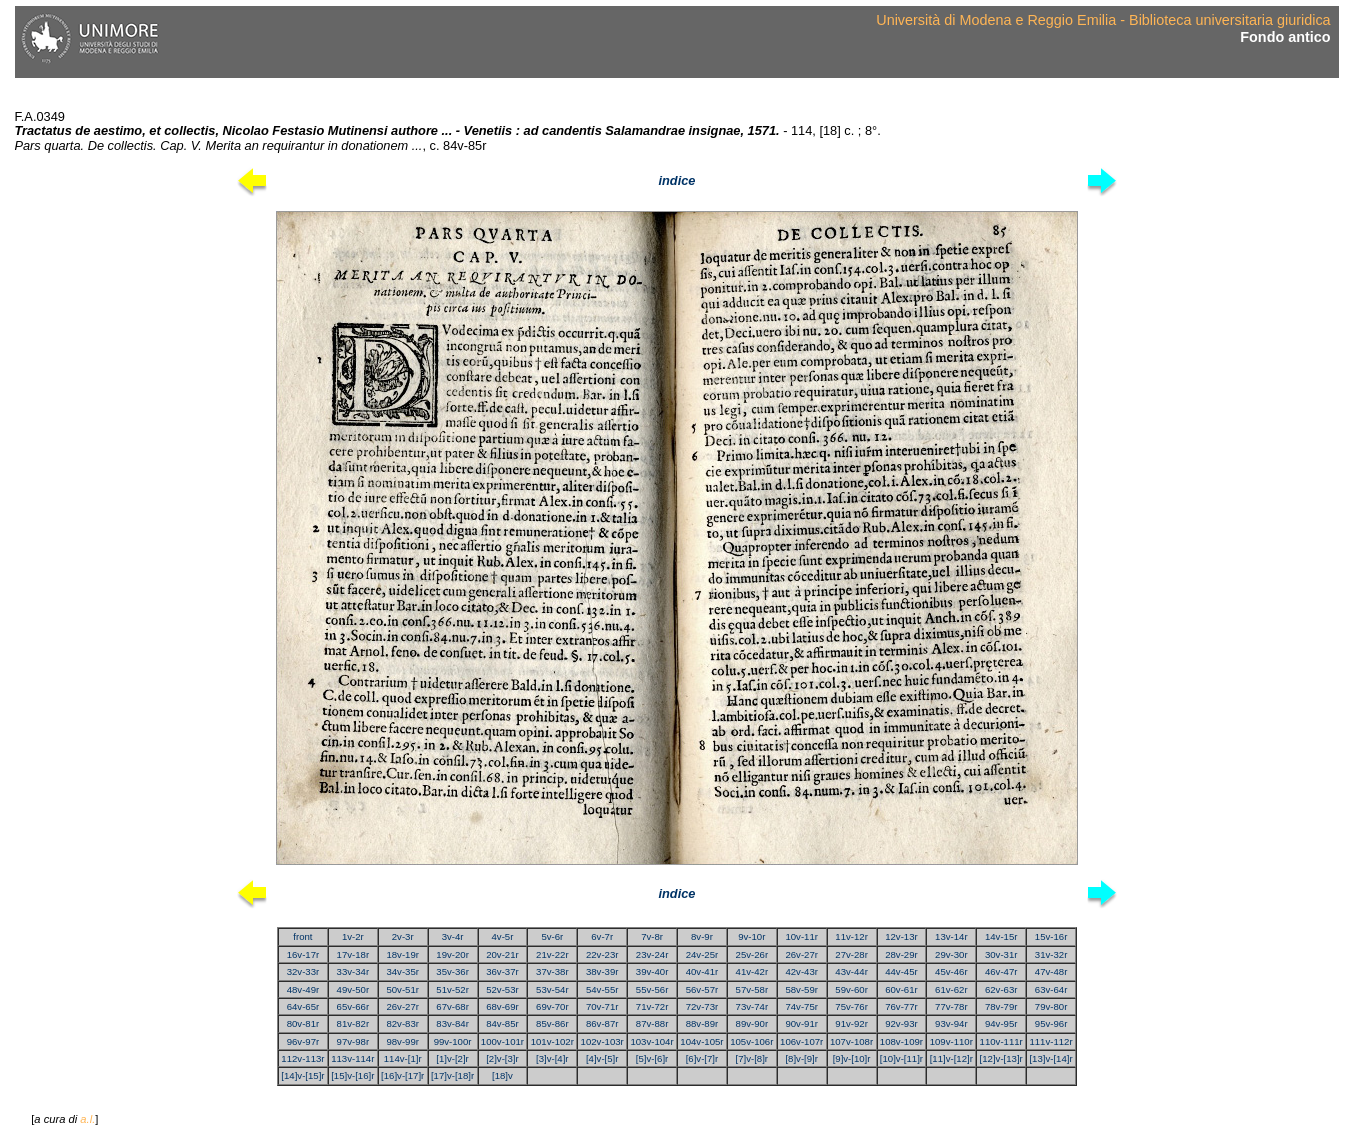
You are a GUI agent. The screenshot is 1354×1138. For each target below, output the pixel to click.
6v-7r (602, 936)
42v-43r (801, 971)
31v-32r (1051, 954)
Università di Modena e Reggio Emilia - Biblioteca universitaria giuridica (1103, 20)
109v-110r (951, 1041)
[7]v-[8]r (752, 1058)
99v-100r (453, 1041)
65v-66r (353, 1006)
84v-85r (502, 1023)
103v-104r (651, 1041)
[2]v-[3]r (502, 1058)
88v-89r (702, 1023)
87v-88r (652, 1023)
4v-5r (503, 936)
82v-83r (402, 1023)
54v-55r (602, 989)
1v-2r (353, 936)
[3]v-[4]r (552, 1058)
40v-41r (702, 971)
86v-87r (602, 1023)
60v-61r (901, 989)
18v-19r (402, 954)
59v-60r (851, 989)
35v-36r (452, 971)
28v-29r (901, 954)
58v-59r (801, 989)
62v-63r (1001, 989)
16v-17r (303, 954)
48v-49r (303, 989)
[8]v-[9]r (801, 1058)
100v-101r (502, 1041)
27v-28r (851, 954)
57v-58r (752, 989)
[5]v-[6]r (652, 1058)
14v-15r (1001, 936)
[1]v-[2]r (452, 1058)
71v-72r (652, 1006)
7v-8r (652, 936)
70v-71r (602, 1006)
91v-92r (851, 1023)
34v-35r (402, 971)
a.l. (87, 1119)
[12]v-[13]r (1001, 1058)
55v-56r (652, 989)
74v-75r (801, 1006)
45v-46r (951, 971)
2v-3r (403, 936)
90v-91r (801, 1023)
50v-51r (402, 989)
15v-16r (1051, 936)
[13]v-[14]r (1050, 1058)
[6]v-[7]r (702, 1058)
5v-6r (552, 936)
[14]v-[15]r (302, 1075)
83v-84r (452, 1023)
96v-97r (303, 1041)
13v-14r (951, 936)
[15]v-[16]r (352, 1075)
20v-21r (502, 954)
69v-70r (552, 1006)
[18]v (502, 1075)
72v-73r (702, 1006)
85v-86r (552, 1023)
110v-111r (1001, 1041)
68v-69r (502, 1006)
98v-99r (402, 1041)
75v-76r (851, 1006)
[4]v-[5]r (602, 1058)
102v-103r (602, 1041)
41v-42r (752, 971)
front (302, 936)
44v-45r (901, 971)
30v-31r (1001, 954)
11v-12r (851, 936)
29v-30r (951, 954)
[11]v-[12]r (951, 1058)
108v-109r (901, 1041)
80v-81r (303, 1023)
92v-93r (901, 1023)
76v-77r (901, 1006)
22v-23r (602, 954)
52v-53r (502, 989)
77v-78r (951, 1006)
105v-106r (751, 1041)
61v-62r (951, 989)
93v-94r (951, 1023)
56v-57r (702, 989)
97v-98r (353, 1041)
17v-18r (353, 954)
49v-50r (353, 989)
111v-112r (1050, 1041)
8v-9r (702, 936)
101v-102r (552, 1041)
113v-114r (352, 1058)
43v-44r (851, 971)
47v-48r (1051, 971)
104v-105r (701, 1041)
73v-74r (752, 1006)
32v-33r (303, 971)
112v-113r (302, 1058)
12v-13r (901, 936)
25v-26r (752, 954)
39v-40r (652, 971)
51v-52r (452, 989)
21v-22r (552, 954)
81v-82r (353, 1023)
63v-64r (1051, 989)
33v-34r (353, 971)
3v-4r (453, 936)
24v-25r (702, 954)
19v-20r (452, 954)
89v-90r (752, 1023)
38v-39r (602, 971)
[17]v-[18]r (452, 1075)
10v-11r (801, 936)
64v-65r (303, 1006)
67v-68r (452, 1006)
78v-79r (1001, 1006)
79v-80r (1051, 1006)
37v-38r (552, 971)
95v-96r (1051, 1023)
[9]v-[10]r (852, 1058)
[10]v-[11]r (901, 1058)
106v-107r (801, 1041)
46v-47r (1001, 971)
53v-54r (552, 989)
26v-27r (801, 954)
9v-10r (751, 936)
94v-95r (1001, 1023)
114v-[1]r (403, 1058)
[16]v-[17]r (402, 1075)
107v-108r (851, 1041)
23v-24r (652, 954)
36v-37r (502, 971)
